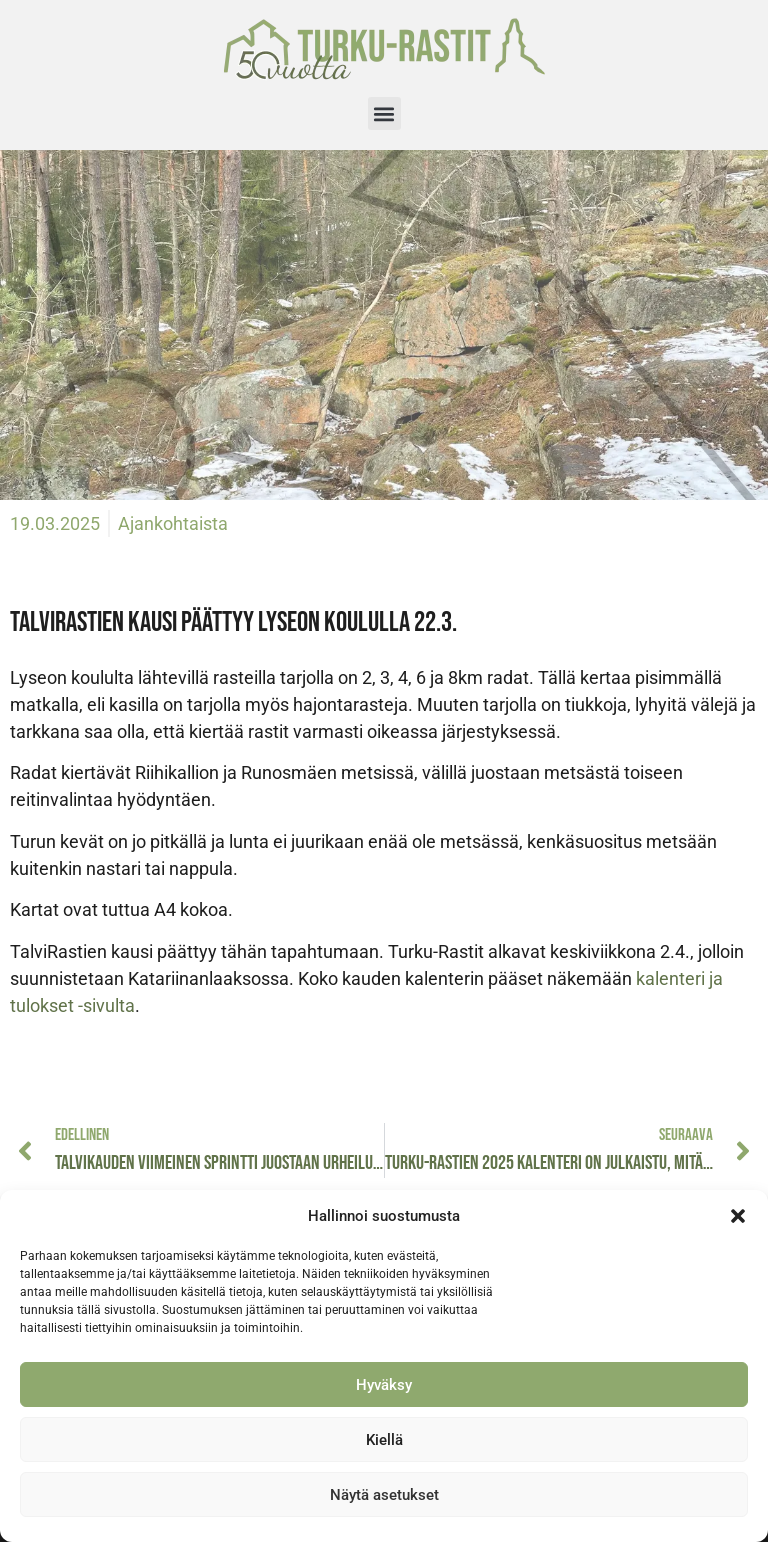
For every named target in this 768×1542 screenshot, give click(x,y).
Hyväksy (384, 1385)
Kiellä (384, 1440)
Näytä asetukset (384, 1495)
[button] (738, 1216)
